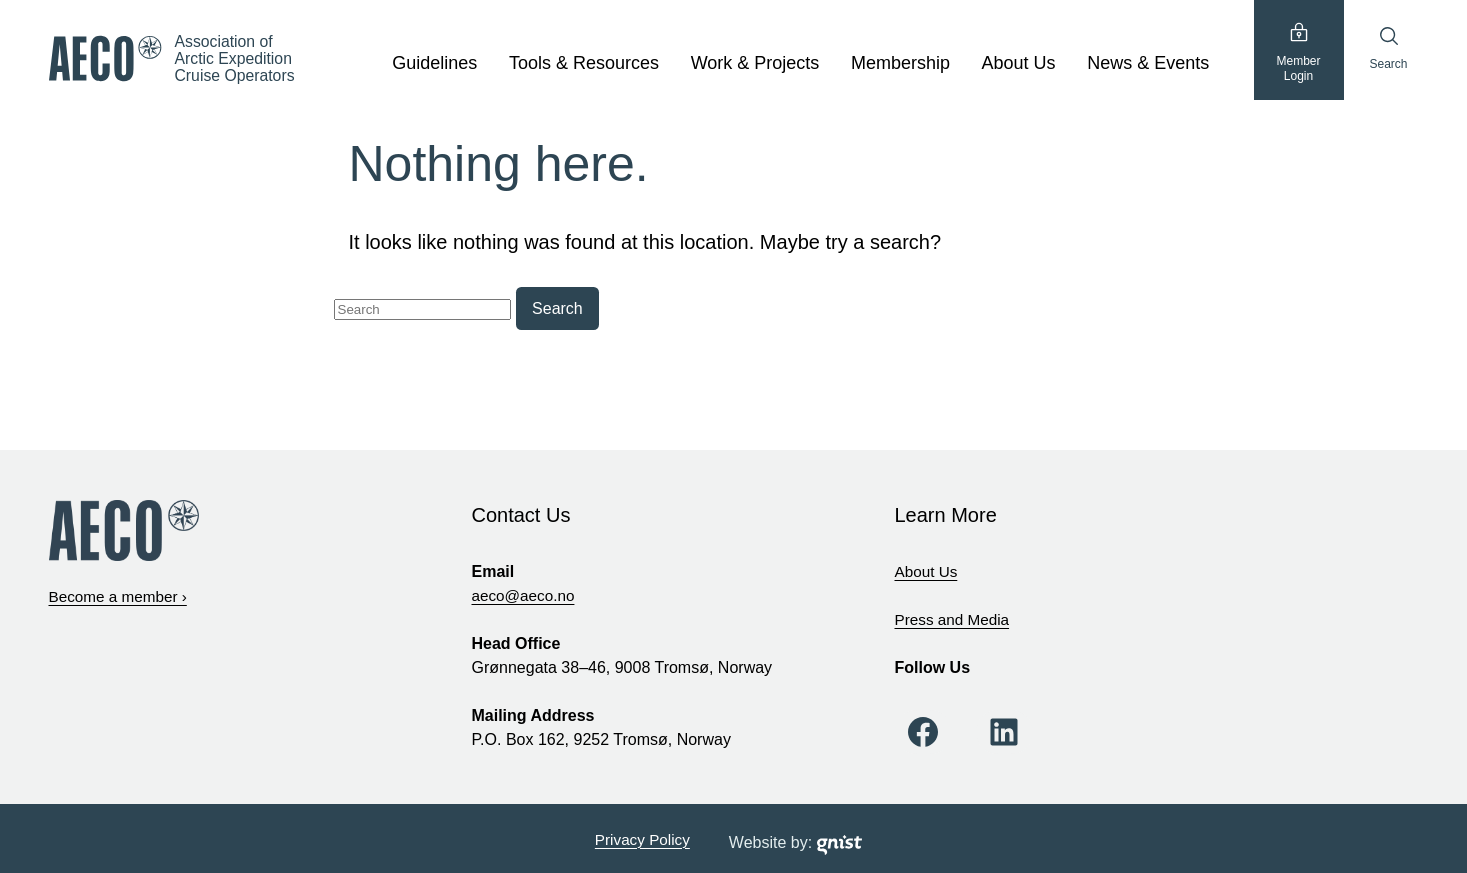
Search (1388, 48)
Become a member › (121, 595)
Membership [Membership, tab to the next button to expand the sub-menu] (900, 63)
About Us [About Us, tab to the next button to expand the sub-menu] (1019, 63)
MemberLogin (1298, 55)
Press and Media (955, 618)
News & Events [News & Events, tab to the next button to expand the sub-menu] (1148, 63)
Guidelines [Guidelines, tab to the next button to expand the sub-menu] (434, 63)
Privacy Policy (643, 837)
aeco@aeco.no (526, 594)
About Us (928, 570)
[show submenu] (488, 64)
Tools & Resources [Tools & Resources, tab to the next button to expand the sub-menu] (584, 63)
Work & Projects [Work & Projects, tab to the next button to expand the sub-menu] (755, 63)
